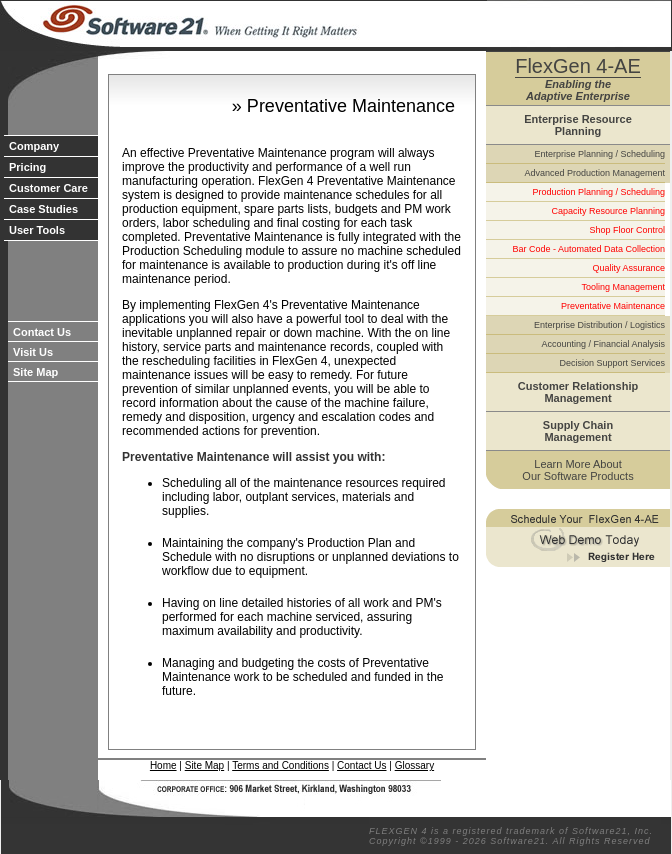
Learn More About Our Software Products (577, 470)
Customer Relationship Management (578, 392)
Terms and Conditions (280, 765)
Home (163, 765)
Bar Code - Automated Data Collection (588, 249)
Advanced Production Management (594, 173)
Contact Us (42, 332)
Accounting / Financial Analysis (603, 344)
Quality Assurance (628, 268)
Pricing (27, 167)
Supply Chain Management (578, 431)
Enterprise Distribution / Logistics (599, 325)
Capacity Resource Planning (608, 211)
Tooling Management (623, 287)
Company (34, 146)
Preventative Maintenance (613, 306)
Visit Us (33, 352)
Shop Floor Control (627, 230)
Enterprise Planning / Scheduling (599, 154)
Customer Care (48, 188)
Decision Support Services (612, 363)
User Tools (37, 230)
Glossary (414, 765)
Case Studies (43, 209)
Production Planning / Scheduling (598, 192)
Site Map (35, 372)
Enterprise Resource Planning (578, 125)
